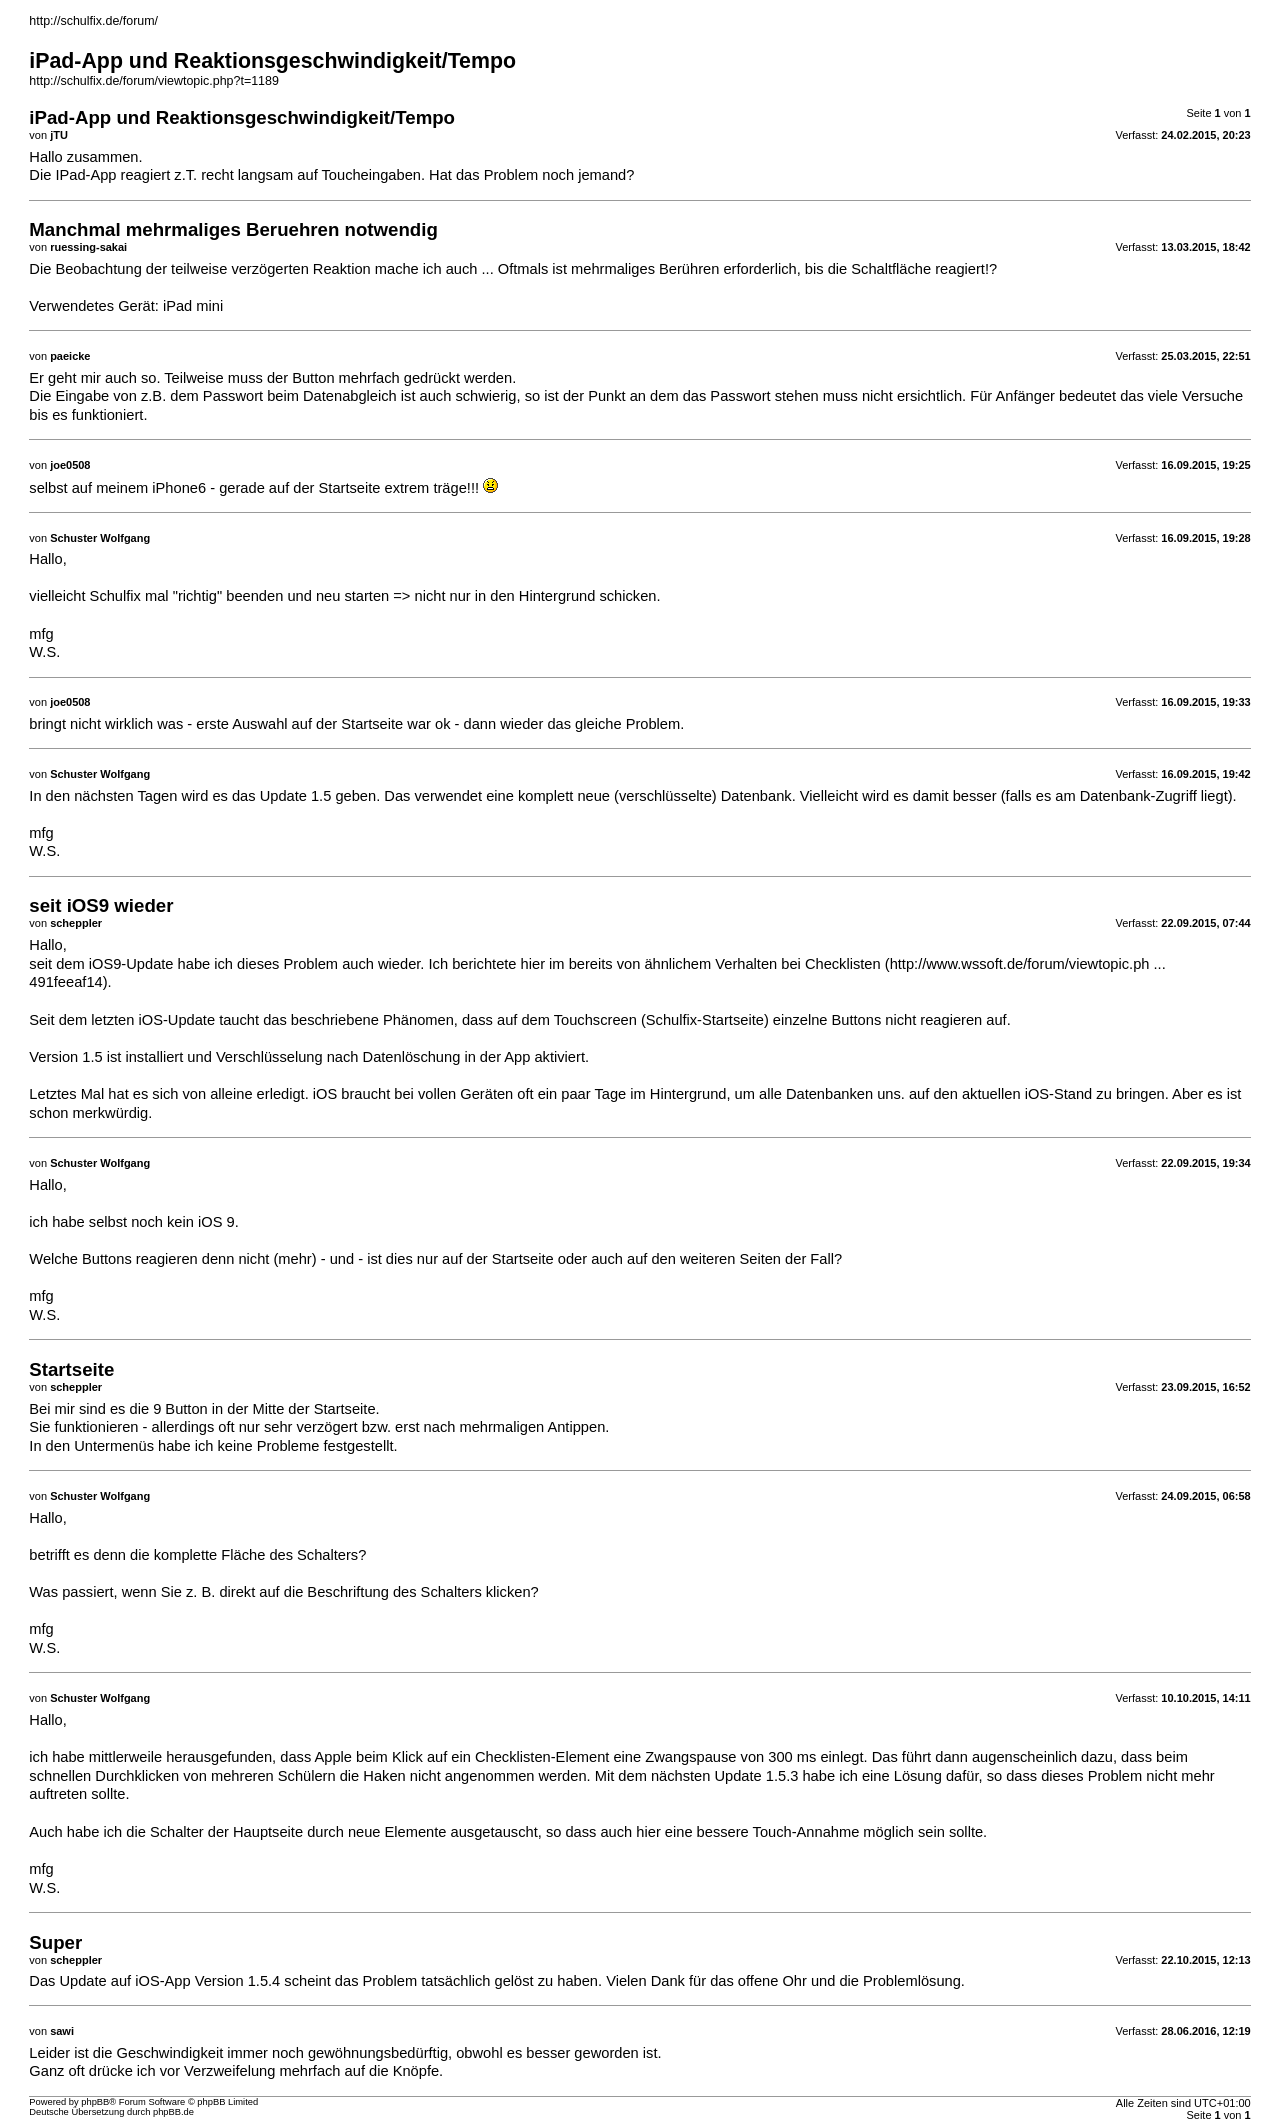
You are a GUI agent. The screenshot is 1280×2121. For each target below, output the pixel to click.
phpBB (95, 2102)
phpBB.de (173, 2112)
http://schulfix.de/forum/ (93, 21)
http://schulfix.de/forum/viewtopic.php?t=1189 (154, 81)
